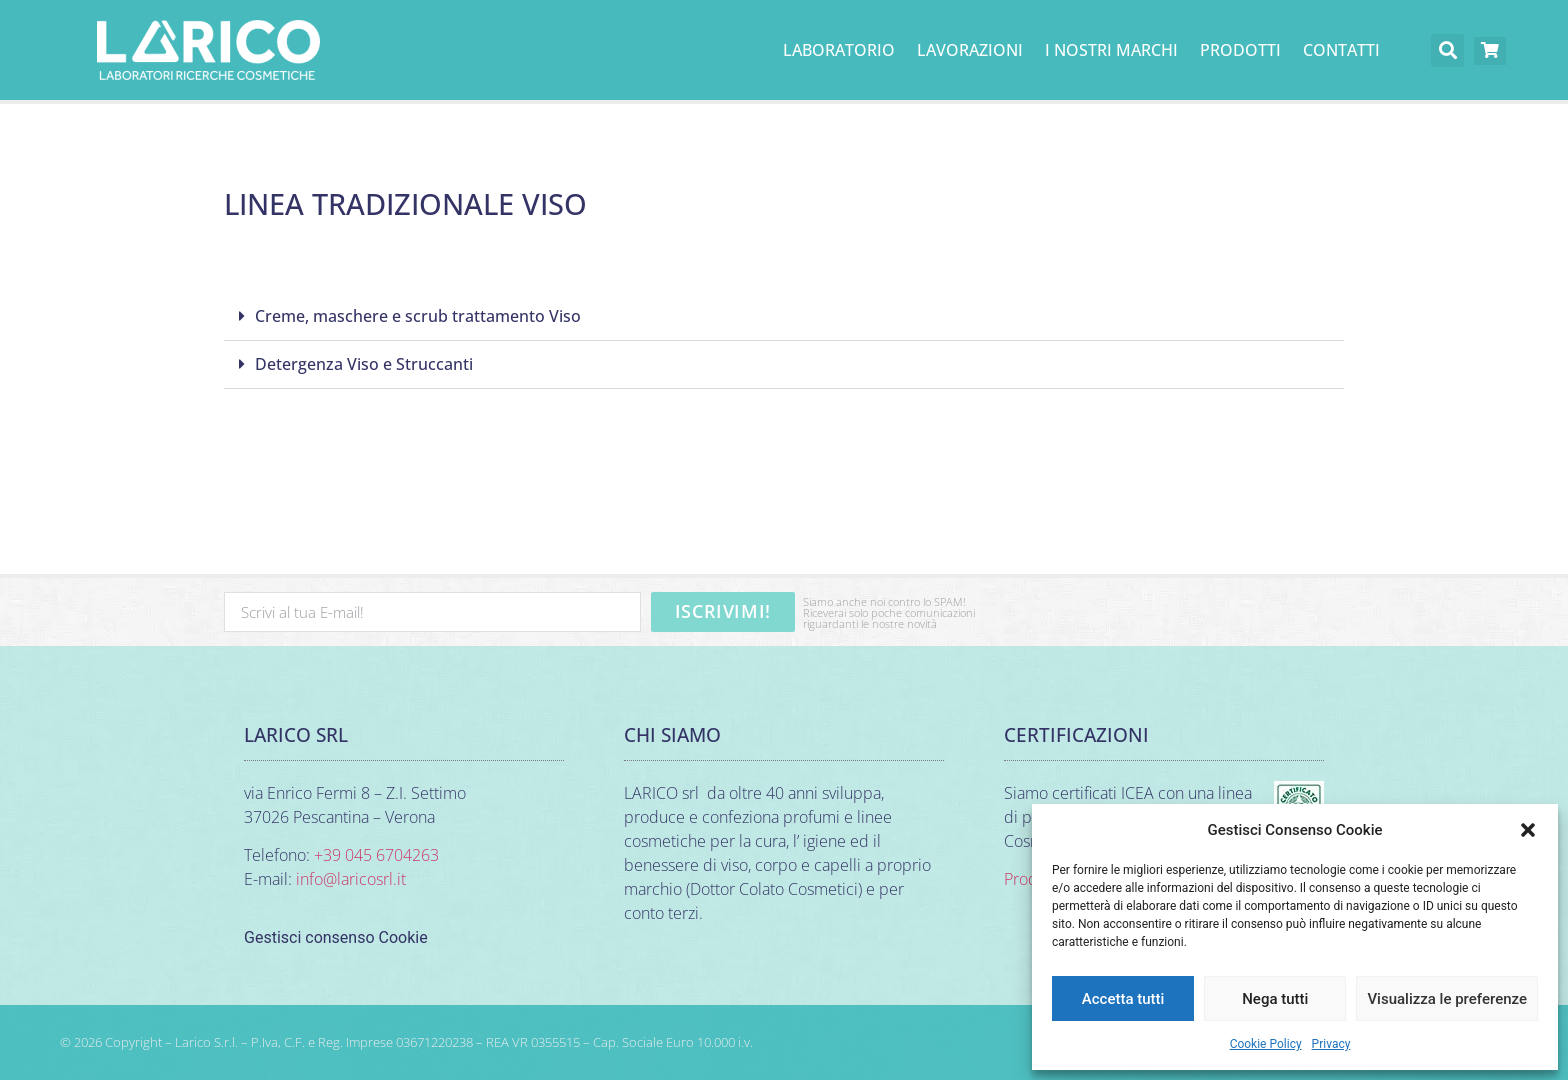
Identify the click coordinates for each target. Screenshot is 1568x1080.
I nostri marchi (1111, 50)
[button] (1528, 830)
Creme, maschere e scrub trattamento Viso (418, 316)
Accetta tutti (1123, 999)
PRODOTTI (1240, 50)
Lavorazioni (970, 50)
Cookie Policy (1266, 1044)
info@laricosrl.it (351, 879)
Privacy (1331, 1044)
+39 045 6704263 (376, 855)
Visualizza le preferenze (1447, 999)
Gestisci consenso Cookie (336, 937)
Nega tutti (1275, 999)
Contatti (1341, 50)
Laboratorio (839, 50)
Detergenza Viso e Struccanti (364, 364)
